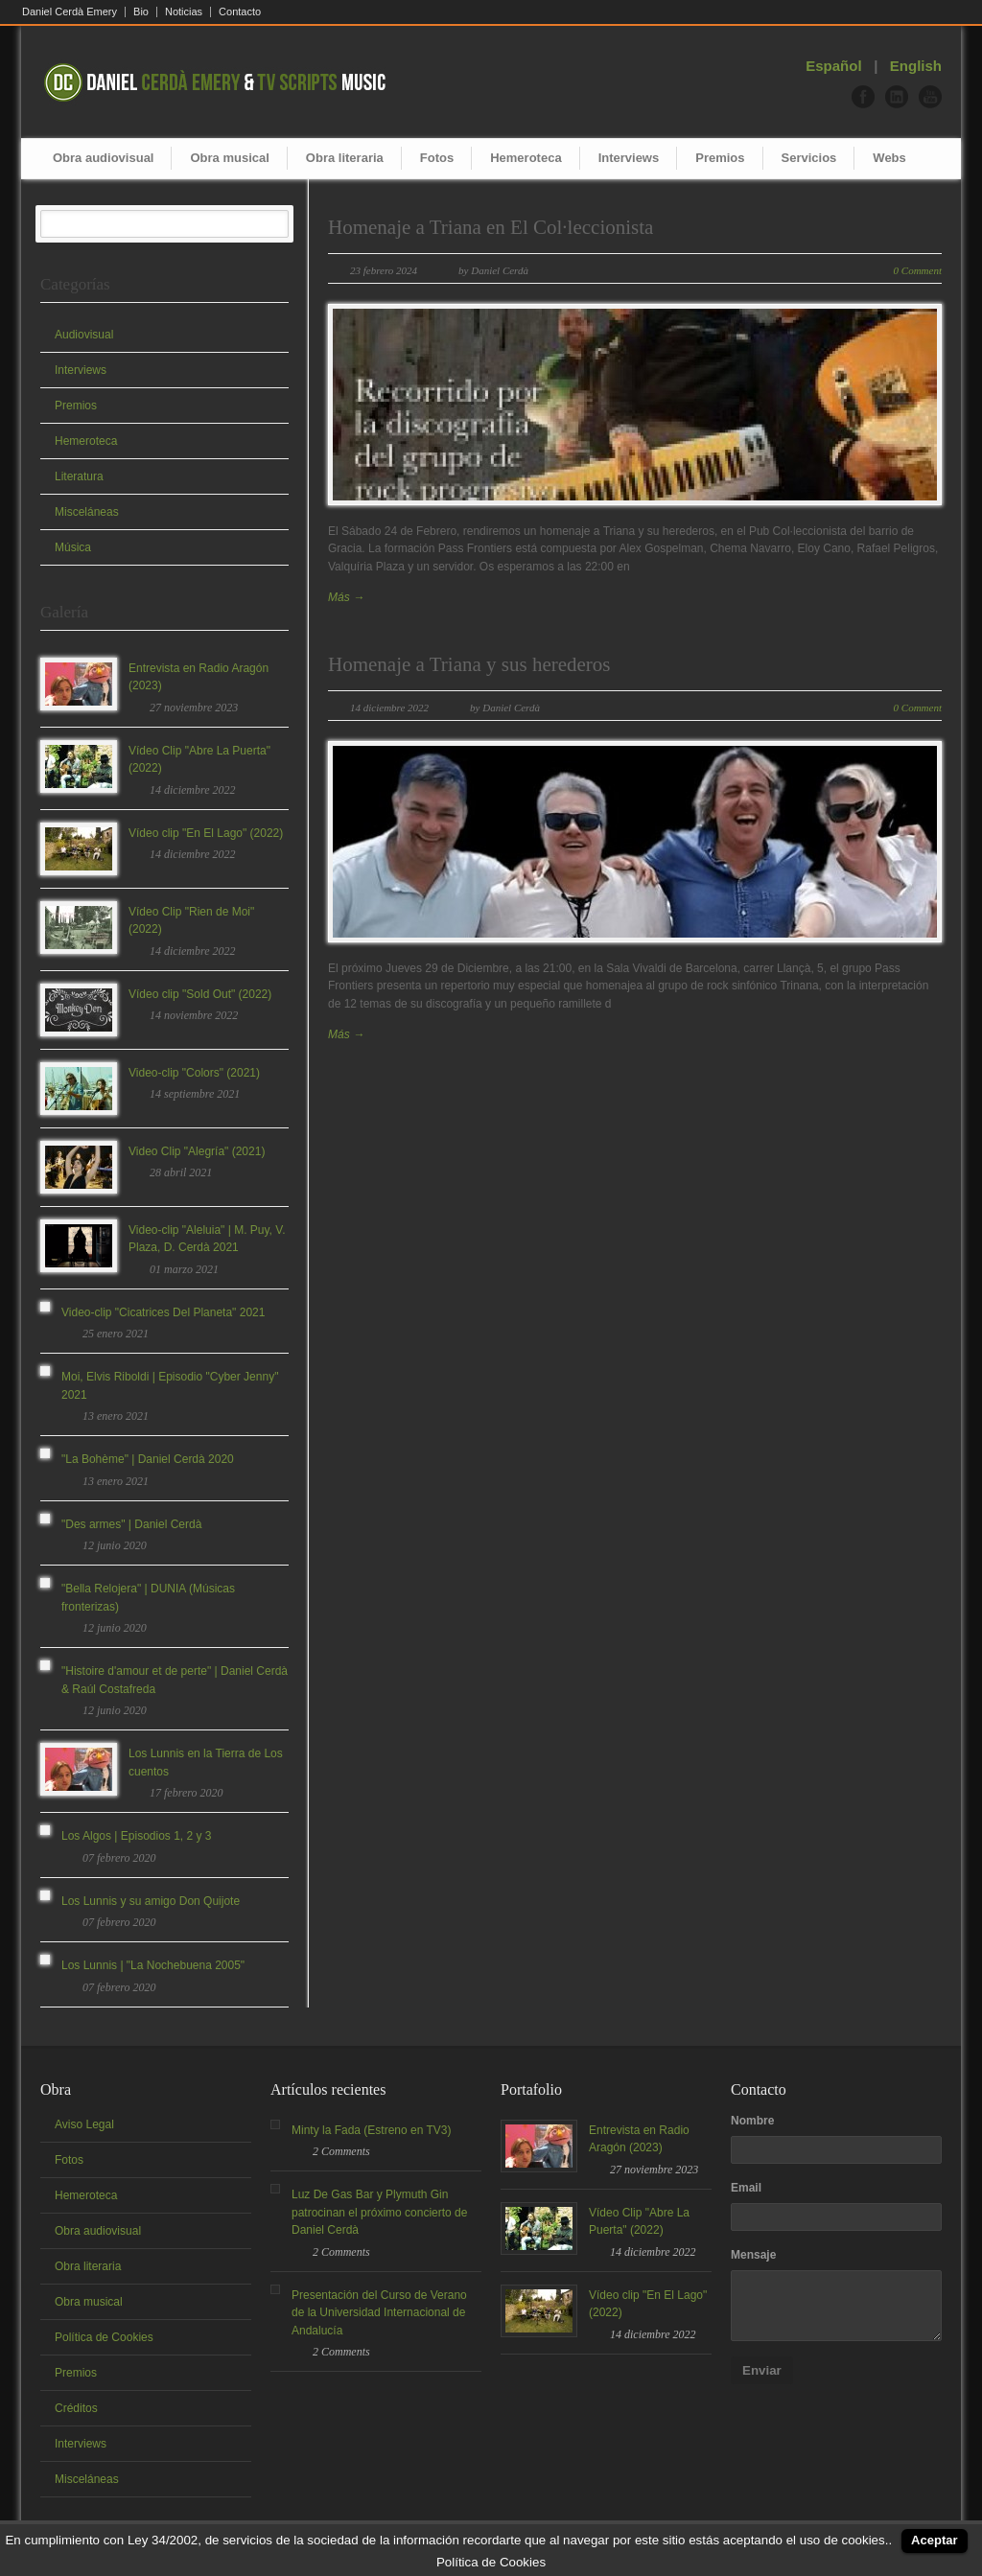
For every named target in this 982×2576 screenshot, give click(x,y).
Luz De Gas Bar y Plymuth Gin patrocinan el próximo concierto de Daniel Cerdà (379, 2212)
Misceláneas (87, 512)
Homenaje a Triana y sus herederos (469, 664)
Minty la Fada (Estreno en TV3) (372, 2130)
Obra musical (229, 158)
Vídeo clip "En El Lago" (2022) (206, 833)
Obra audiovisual (103, 158)
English (916, 66)
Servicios (809, 158)
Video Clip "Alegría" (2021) (197, 1151)
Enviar (762, 2370)
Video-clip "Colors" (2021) (194, 1072)
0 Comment (918, 270)
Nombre (752, 2120)
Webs (889, 158)
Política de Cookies (104, 2337)
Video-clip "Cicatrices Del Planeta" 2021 (163, 1312)
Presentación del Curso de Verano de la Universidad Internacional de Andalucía (379, 2312)
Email (746, 2187)
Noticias (183, 12)
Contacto (240, 12)
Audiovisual (84, 334)
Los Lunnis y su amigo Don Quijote (150, 1901)
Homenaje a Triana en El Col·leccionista (490, 227)
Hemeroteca (525, 158)
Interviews (629, 158)
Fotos (437, 158)
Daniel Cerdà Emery (69, 12)
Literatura (79, 476)
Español (833, 66)
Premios (719, 158)
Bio (141, 12)
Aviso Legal (84, 2124)
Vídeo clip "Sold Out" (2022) (200, 994)
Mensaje (753, 2255)
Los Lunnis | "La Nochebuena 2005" (153, 1965)
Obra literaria (345, 158)
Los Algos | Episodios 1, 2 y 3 (136, 1836)
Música (73, 547)
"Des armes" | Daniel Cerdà (131, 1524)
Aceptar (934, 2540)
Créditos (76, 2408)
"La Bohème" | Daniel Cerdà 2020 (147, 1459)
